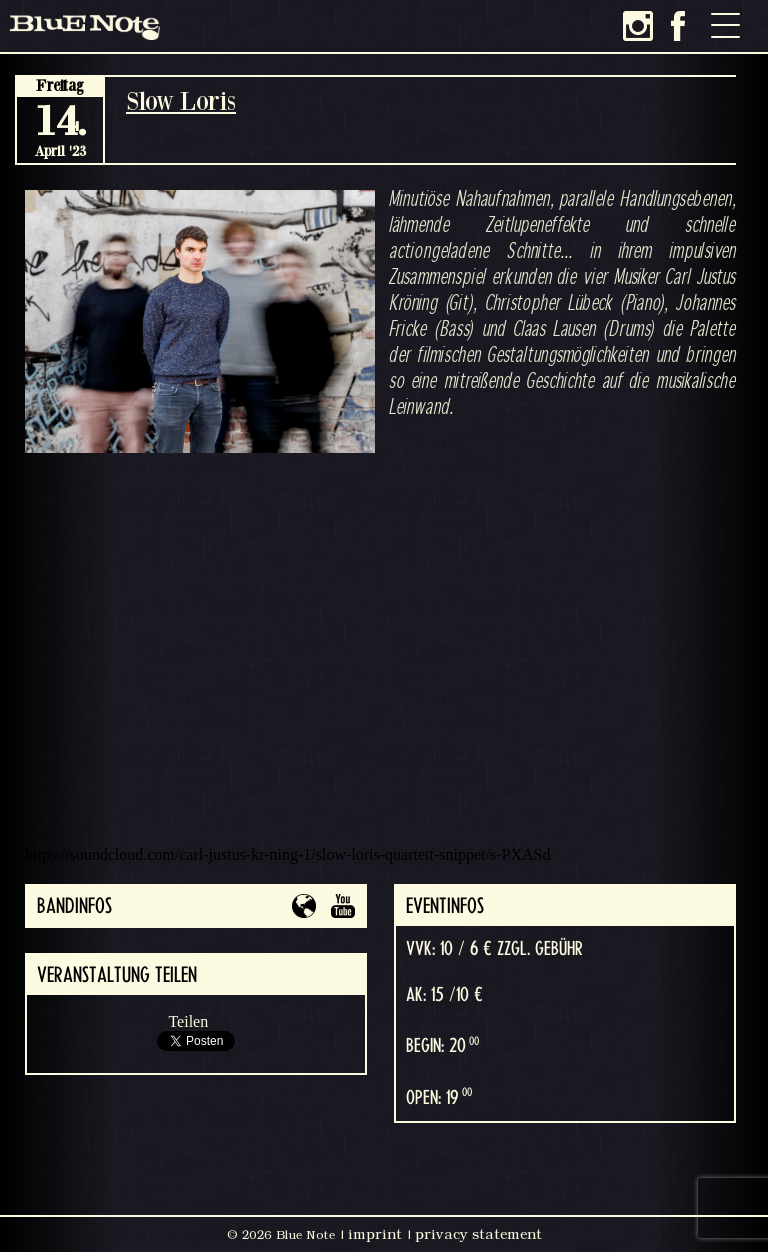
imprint (375, 1234)
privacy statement (478, 1234)
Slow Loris (181, 100)
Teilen (188, 1021)
